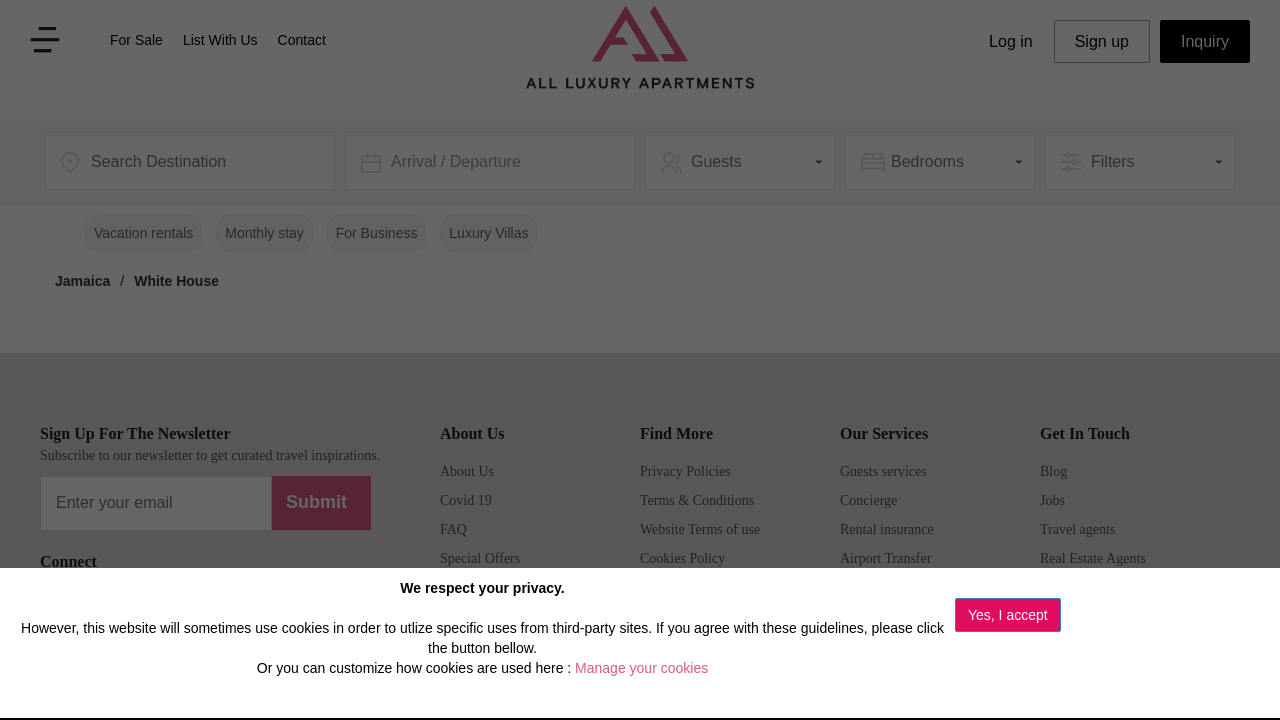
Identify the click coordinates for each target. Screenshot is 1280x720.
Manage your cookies (641, 668)
